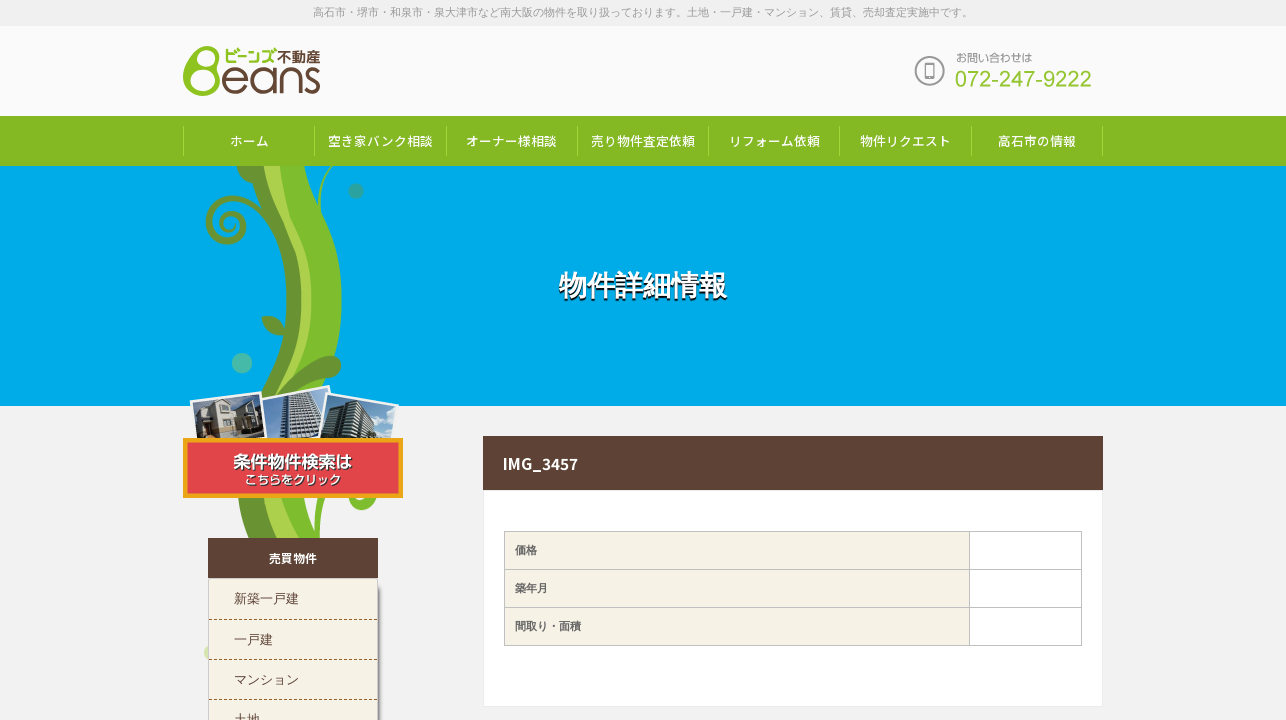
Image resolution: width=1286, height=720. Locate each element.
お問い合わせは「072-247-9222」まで (1003, 71)
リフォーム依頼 (774, 140)
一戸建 (253, 638)
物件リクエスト (905, 140)
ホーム (249, 140)
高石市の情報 (1037, 140)
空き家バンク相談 (380, 140)
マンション (266, 678)
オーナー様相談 (511, 140)
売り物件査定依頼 (643, 140)
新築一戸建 (266, 597)
